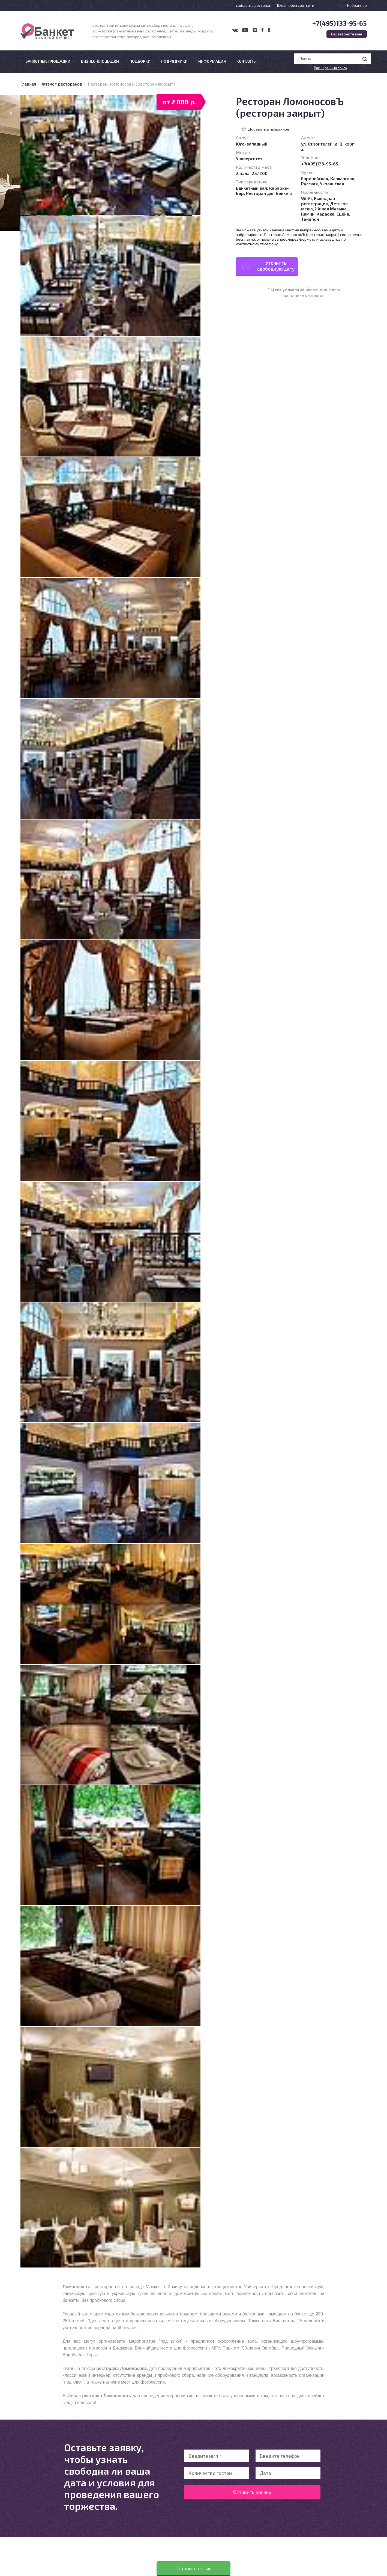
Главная (28, 83)
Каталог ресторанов (61, 83)
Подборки (140, 61)
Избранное (353, 5)
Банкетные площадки (47, 61)
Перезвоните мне (346, 34)
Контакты (246, 61)
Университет (249, 158)
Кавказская (342, 178)
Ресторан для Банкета (269, 193)
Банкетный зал (251, 188)
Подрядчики (174, 61)
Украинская (332, 183)
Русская (309, 183)
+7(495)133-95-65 (339, 23)
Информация (212, 61)
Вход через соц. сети (295, 5)
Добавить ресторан (253, 5)
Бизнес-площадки (100, 61)
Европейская (314, 178)
